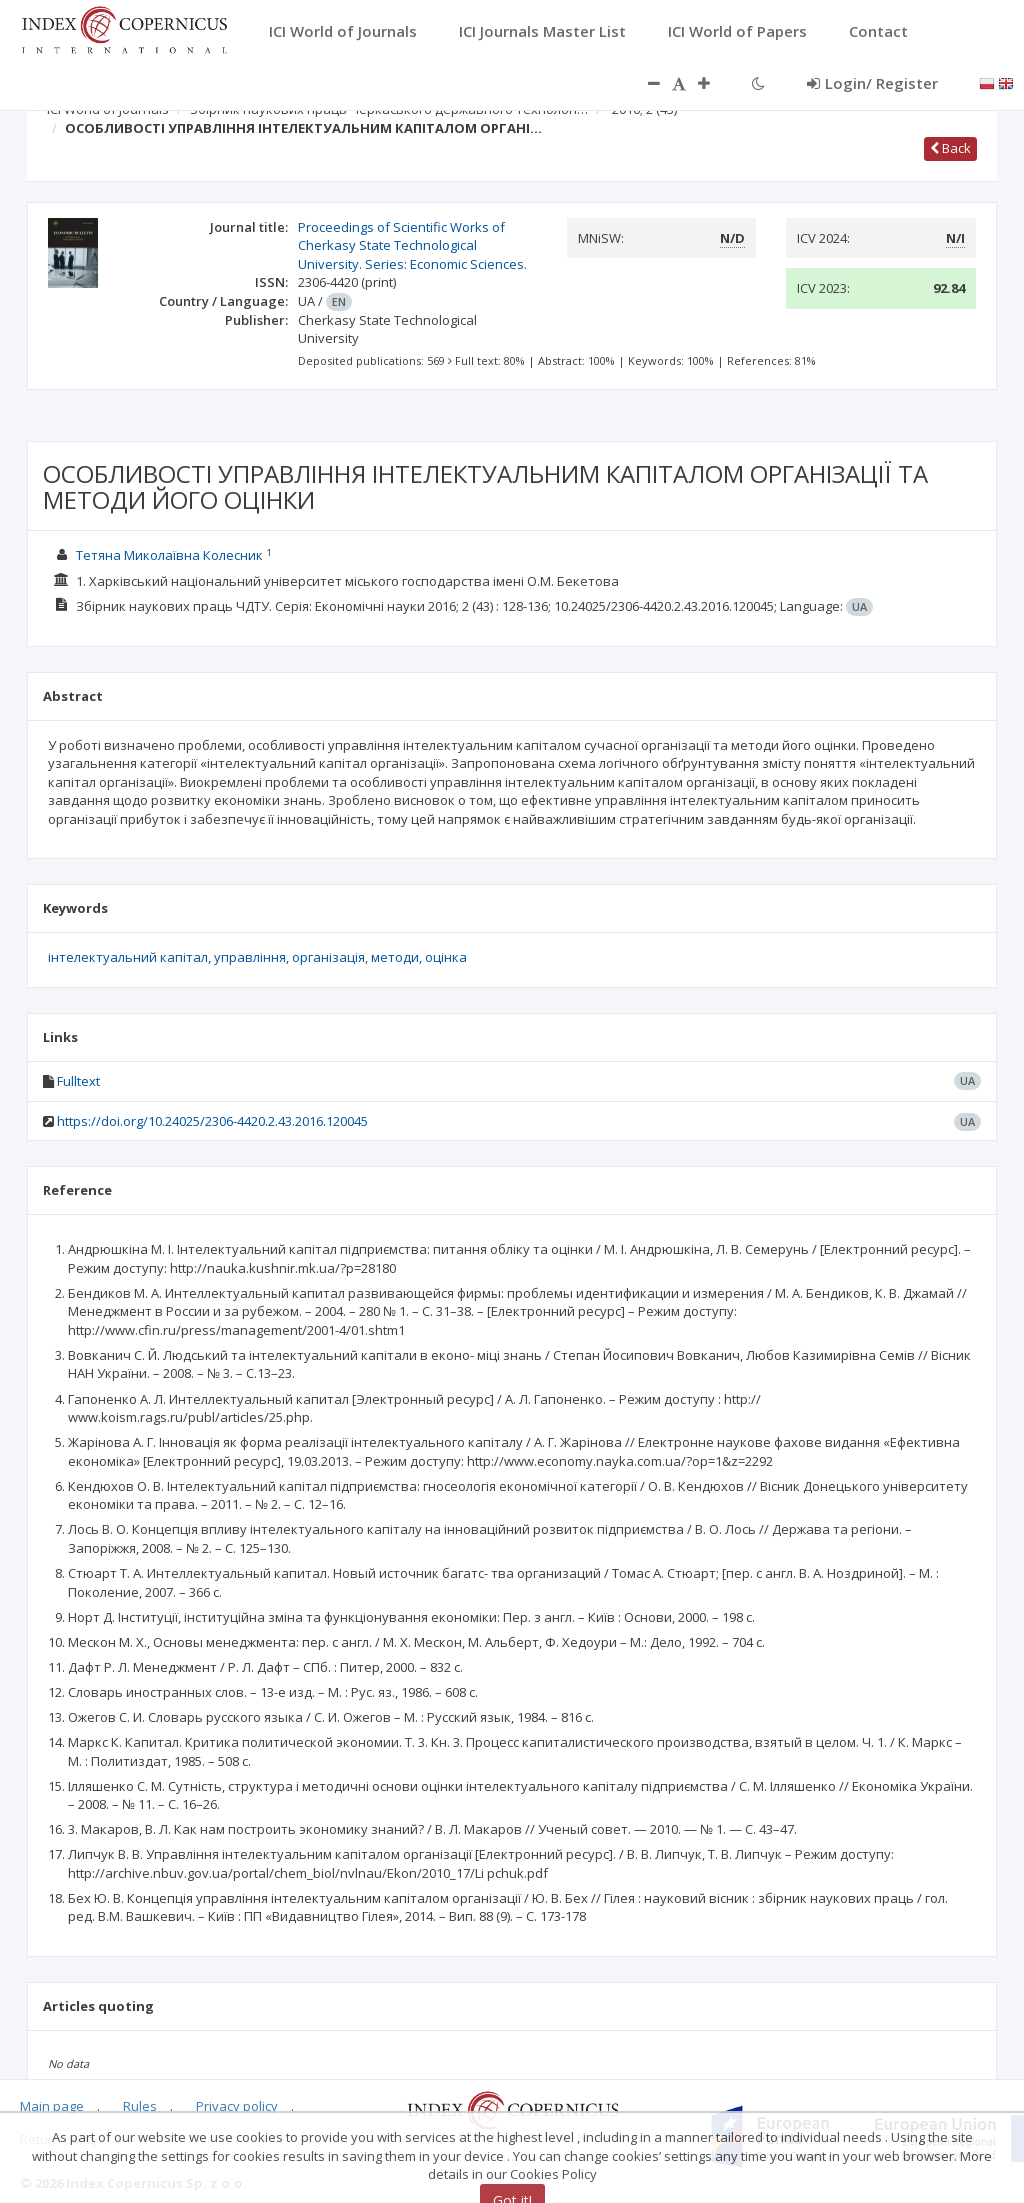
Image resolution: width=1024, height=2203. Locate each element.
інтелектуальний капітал (128, 957)
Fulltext (78, 1081)
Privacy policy (237, 2106)
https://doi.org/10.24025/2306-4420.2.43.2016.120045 (212, 1121)
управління (250, 957)
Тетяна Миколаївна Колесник (169, 555)
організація (328, 957)
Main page (52, 2106)
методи (395, 957)
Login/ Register (872, 83)
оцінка (446, 957)
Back (950, 148)
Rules (140, 2106)
